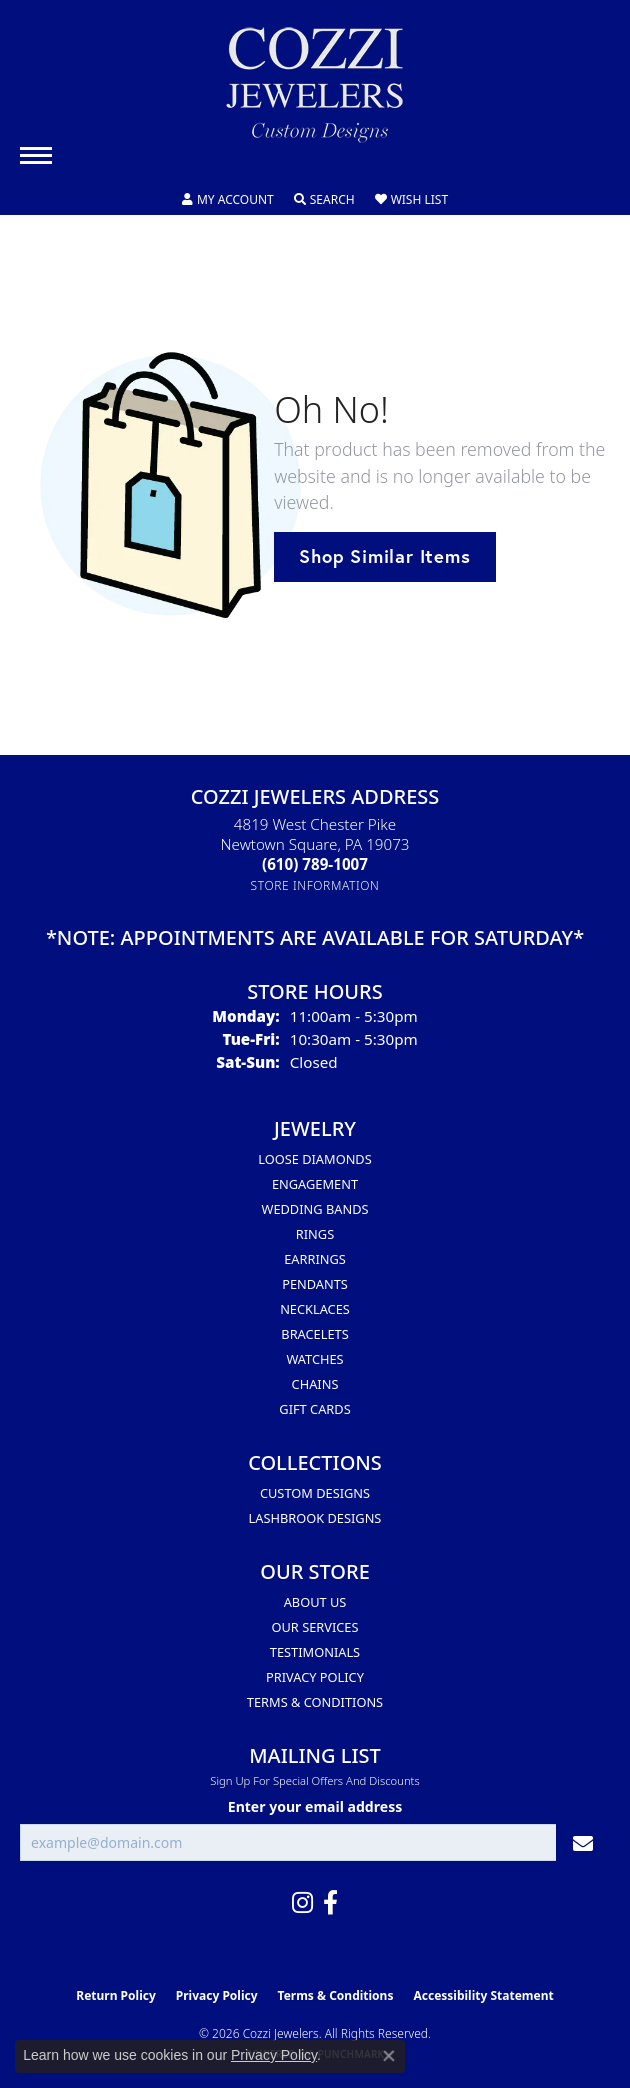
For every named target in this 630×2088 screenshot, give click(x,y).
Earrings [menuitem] (315, 1259)
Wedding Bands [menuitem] (315, 1209)
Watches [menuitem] (314, 1359)
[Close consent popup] (389, 2056)
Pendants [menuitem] (315, 1284)
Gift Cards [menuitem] (314, 1409)
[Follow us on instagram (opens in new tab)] (302, 1903)
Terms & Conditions (315, 1702)
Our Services (315, 1627)
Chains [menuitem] (315, 1384)
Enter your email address (315, 1806)
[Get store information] (315, 885)
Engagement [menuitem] (315, 1184)
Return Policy (116, 1995)
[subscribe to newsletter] (583, 1842)
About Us (315, 1602)
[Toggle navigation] (36, 155)
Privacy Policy (315, 1677)
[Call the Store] (315, 864)
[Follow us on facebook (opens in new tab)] (330, 1903)
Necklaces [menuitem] (315, 1309)
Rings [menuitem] (315, 1234)
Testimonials (315, 1652)
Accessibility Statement (483, 1995)
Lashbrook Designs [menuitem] (315, 1518)
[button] (228, 200)
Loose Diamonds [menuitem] (314, 1159)
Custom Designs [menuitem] (315, 1493)
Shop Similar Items (384, 556)
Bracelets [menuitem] (314, 1334)
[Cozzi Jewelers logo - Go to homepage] (315, 92)
